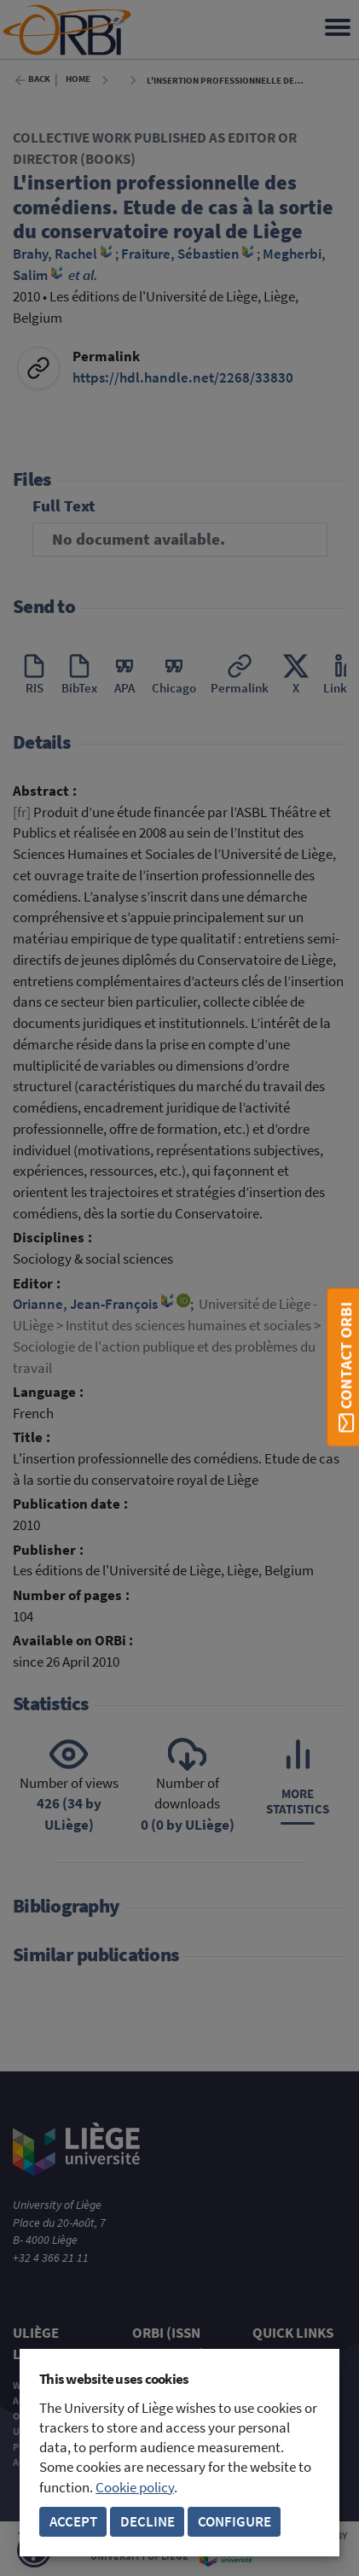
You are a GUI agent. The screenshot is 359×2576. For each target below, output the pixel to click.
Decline (147, 2522)
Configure (234, 2522)
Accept (73, 2522)
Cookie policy (135, 2488)
